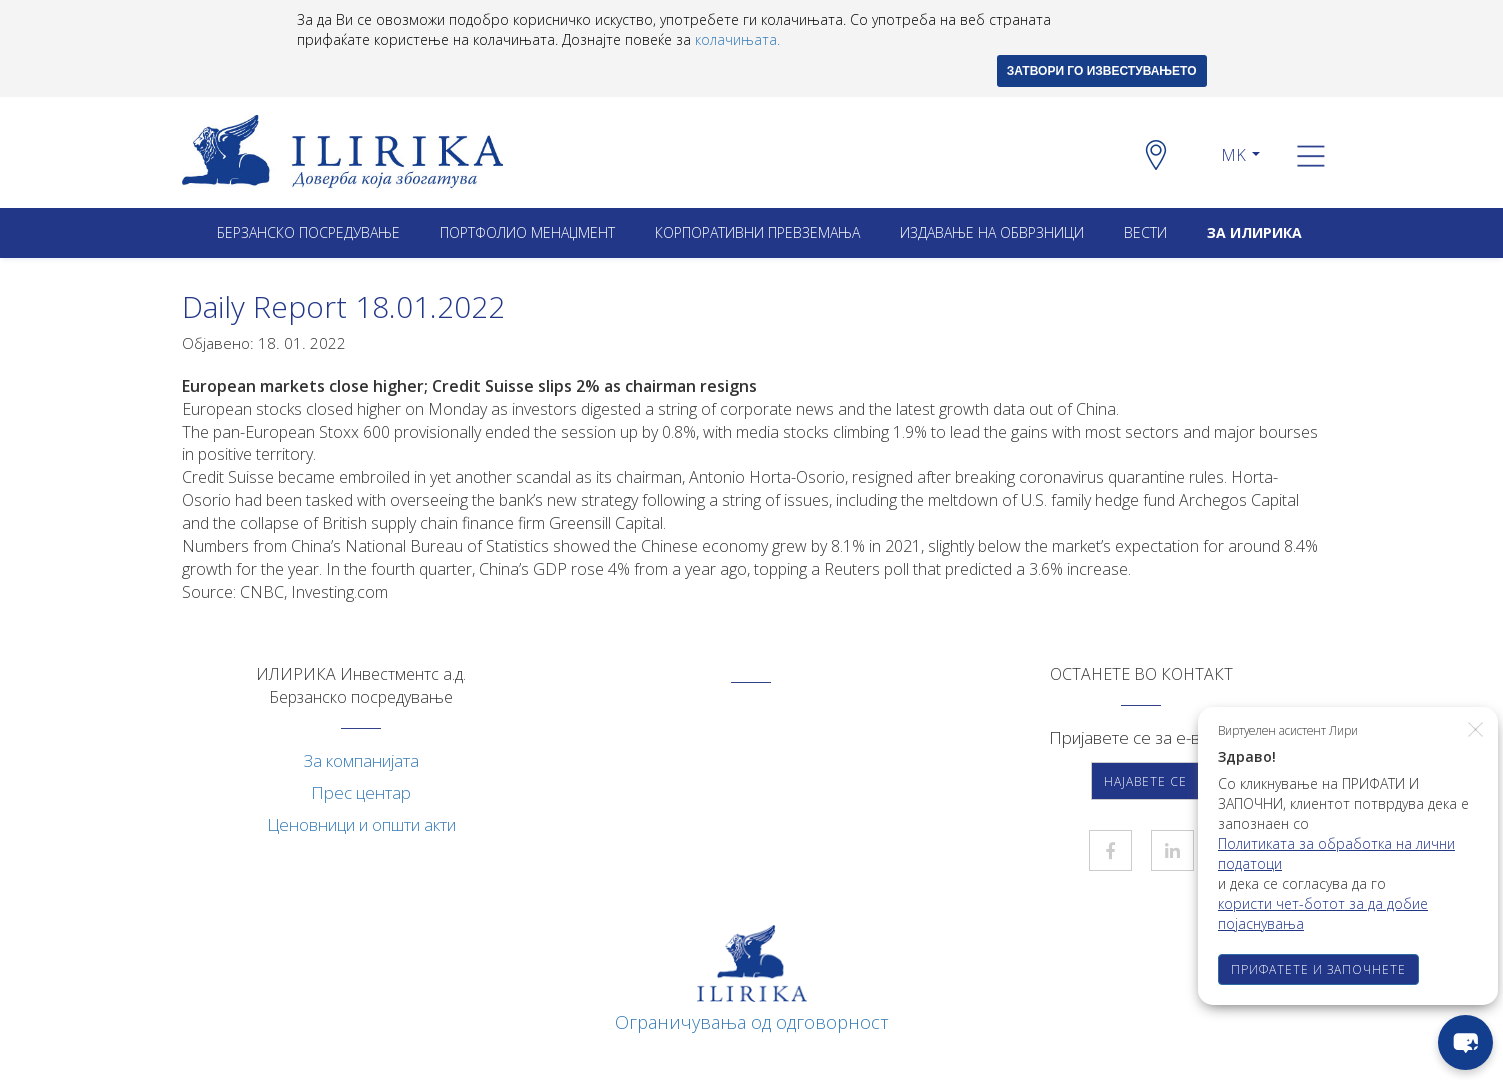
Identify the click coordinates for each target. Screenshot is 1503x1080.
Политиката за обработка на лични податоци (1336, 853)
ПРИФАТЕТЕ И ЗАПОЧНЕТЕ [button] (1318, 969)
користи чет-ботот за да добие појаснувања (1323, 913)
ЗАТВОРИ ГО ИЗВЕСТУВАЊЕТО (1102, 71)
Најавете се (1145, 781)
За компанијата (361, 760)
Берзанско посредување (308, 232)
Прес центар (361, 792)
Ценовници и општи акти (361, 824)
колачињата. (737, 39)
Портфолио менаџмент (527, 232)
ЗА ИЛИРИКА (1254, 232)
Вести (1145, 232)
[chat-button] (1465, 1042)
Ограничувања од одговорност (752, 1022)
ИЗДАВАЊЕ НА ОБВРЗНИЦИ (992, 232)
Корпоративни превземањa (757, 232)
